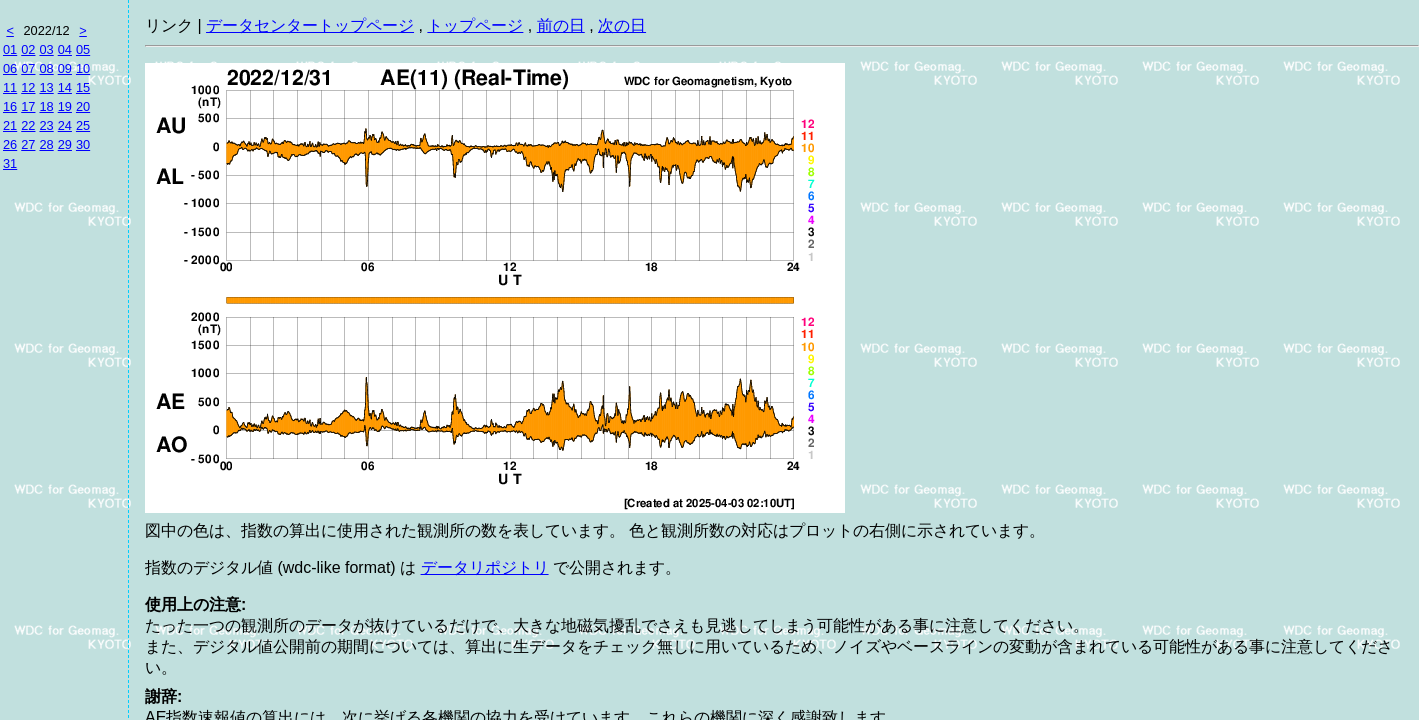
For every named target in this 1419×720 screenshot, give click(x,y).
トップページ (475, 25)
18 (46, 106)
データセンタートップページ (310, 25)
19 (65, 106)
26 (10, 144)
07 (28, 68)
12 (28, 87)
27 (28, 144)
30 (83, 144)
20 (83, 106)
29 (65, 144)
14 (65, 87)
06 (10, 68)
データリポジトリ (485, 567)
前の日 (561, 25)
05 (83, 49)
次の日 (622, 25)
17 (28, 106)
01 (10, 49)
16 (10, 106)
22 (28, 125)
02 (28, 49)
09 (65, 68)
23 (46, 125)
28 (46, 144)
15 (83, 87)
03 (46, 49)
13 (46, 87)
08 (46, 68)
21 (10, 125)
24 (65, 125)
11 (10, 87)
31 (10, 163)
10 (83, 68)
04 (65, 49)
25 (83, 125)
